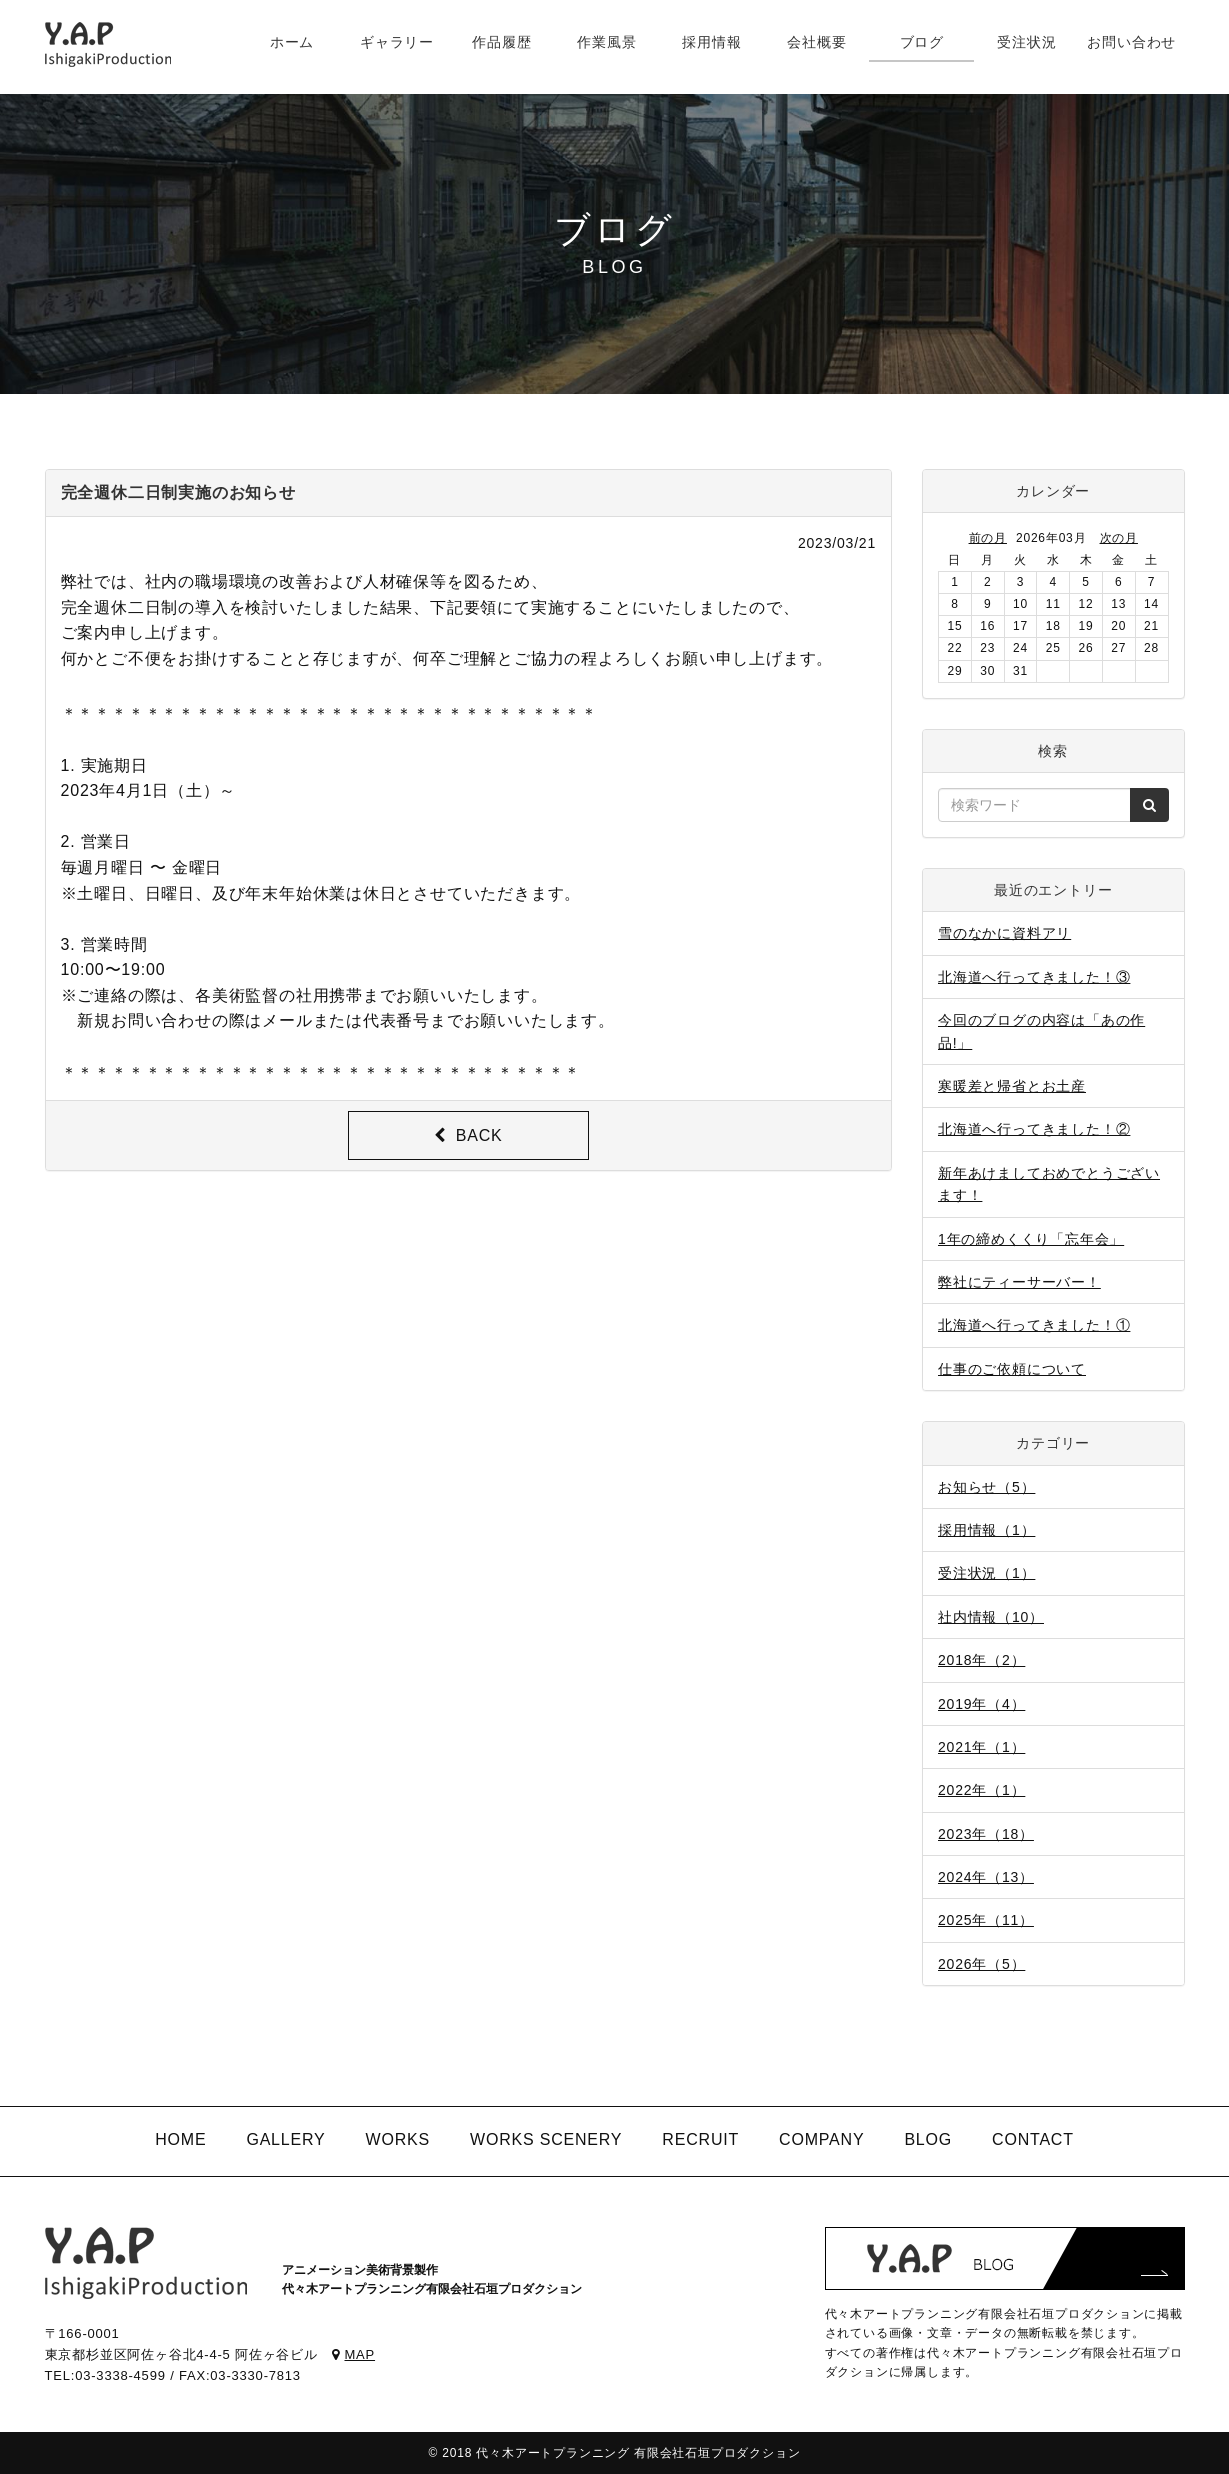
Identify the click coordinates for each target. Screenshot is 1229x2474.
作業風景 (606, 42)
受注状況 (1026, 42)
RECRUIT (700, 2139)
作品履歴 (501, 42)
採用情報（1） (986, 1530)
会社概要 (816, 42)
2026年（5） (981, 1964)
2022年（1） (981, 1790)
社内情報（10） (991, 1617)
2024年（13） (986, 1877)
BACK (468, 1135)
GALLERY (285, 2139)
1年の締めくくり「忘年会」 (1031, 1239)
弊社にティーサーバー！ (1019, 1282)
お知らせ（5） (986, 1487)
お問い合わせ (1131, 42)
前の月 (988, 538)
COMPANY (821, 2139)
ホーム (292, 42)
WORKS (398, 2139)
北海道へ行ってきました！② (1034, 1129)
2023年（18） (986, 1834)
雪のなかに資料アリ (1004, 933)
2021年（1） (981, 1747)
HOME (180, 2139)
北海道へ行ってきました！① (1034, 1325)
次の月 (1119, 538)
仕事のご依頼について (1012, 1369)
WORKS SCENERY (546, 2139)
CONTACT (1033, 2139)
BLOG (928, 2139)
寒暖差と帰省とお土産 (1012, 1086)
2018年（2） (981, 1660)
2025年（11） (986, 1920)
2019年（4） (981, 1704)
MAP (353, 2354)
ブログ (922, 42)
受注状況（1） (986, 1573)
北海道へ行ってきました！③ (1034, 977)
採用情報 (711, 42)
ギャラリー (397, 42)
